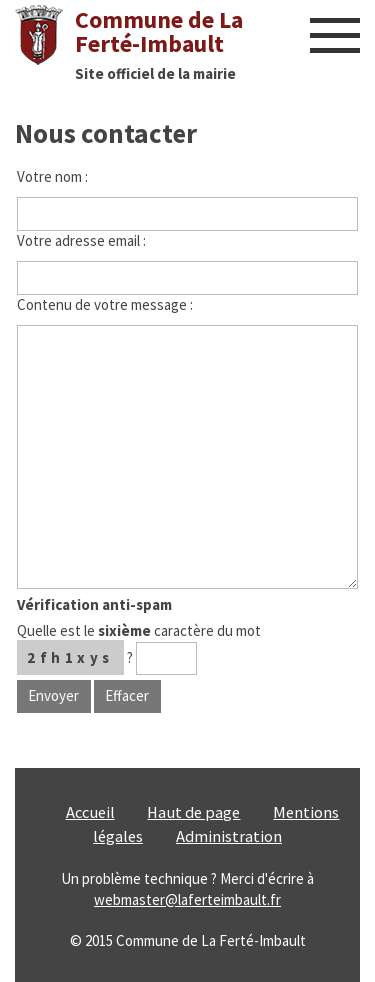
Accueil (90, 812)
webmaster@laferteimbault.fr (187, 899)
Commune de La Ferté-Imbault (159, 31)
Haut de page (193, 812)
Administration (229, 836)
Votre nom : (52, 176)
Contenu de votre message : (105, 304)
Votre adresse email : (81, 240)
